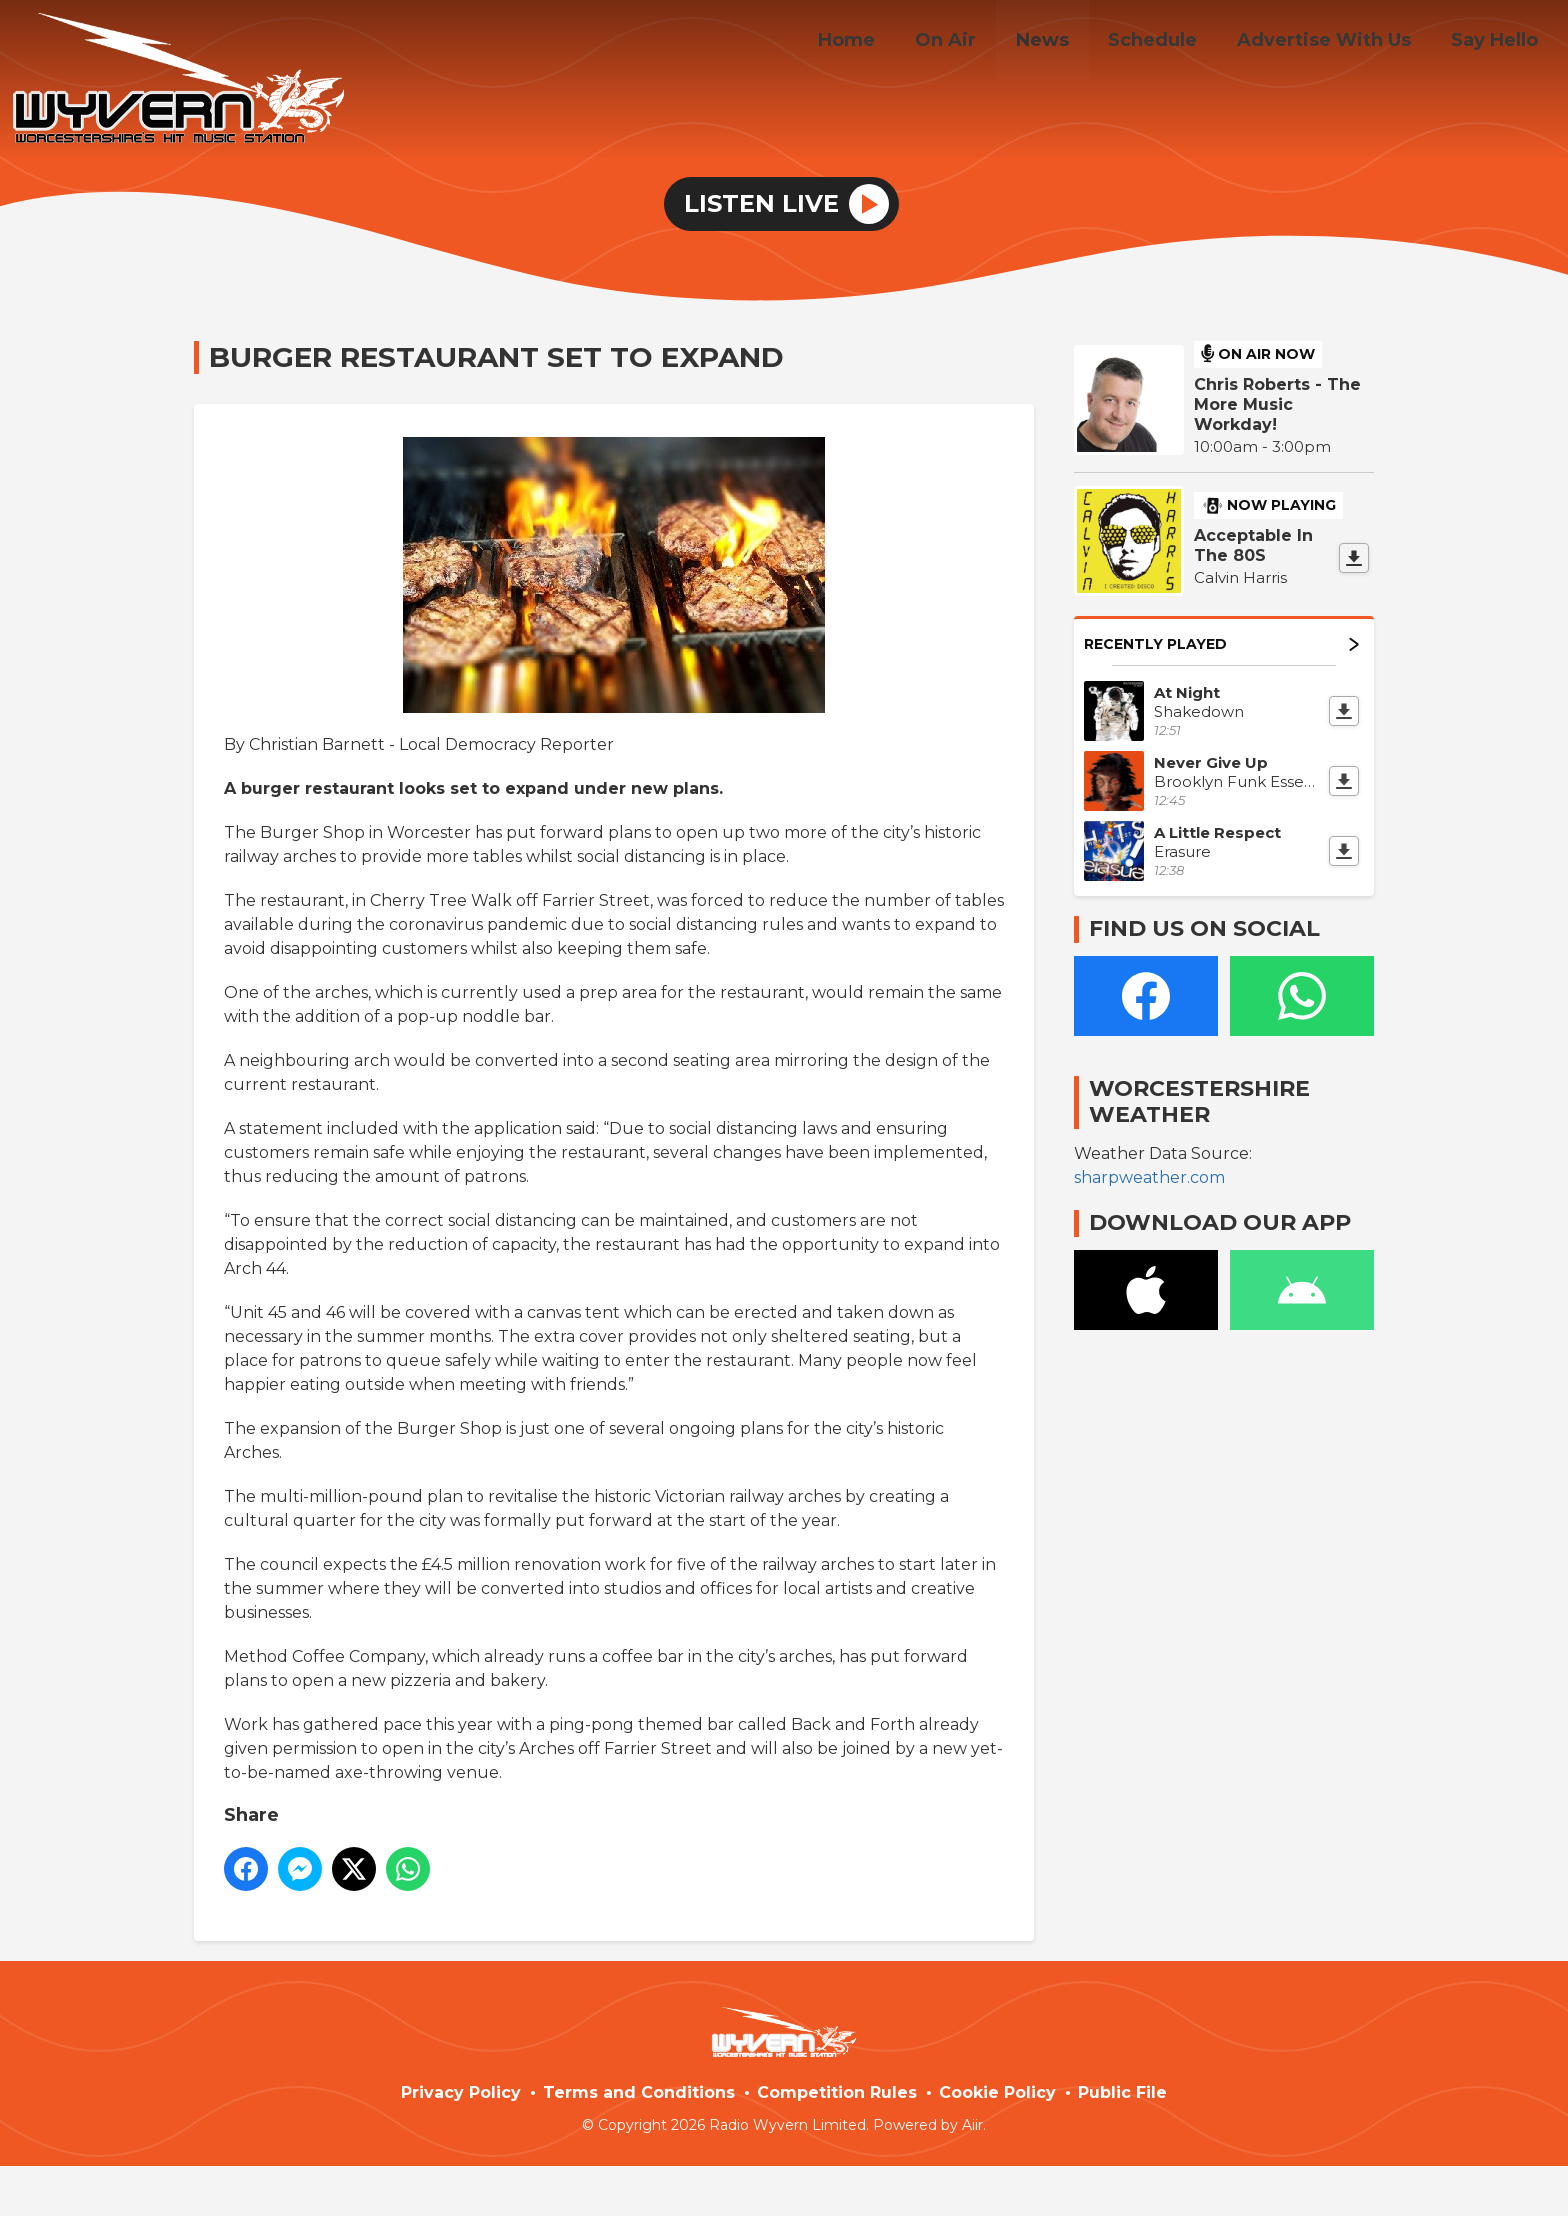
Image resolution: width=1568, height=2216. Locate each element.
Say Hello (1498, 43)
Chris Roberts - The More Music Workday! (1277, 404)
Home (889, 43)
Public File (1122, 2092)
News (1069, 43)
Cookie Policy (997, 2092)
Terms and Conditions (639, 2092)
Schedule (1172, 43)
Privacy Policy (461, 2092)
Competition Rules (837, 2092)
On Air (980, 43)
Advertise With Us (1336, 43)
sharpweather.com (1149, 1177)
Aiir (972, 2125)
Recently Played (1221, 644)
